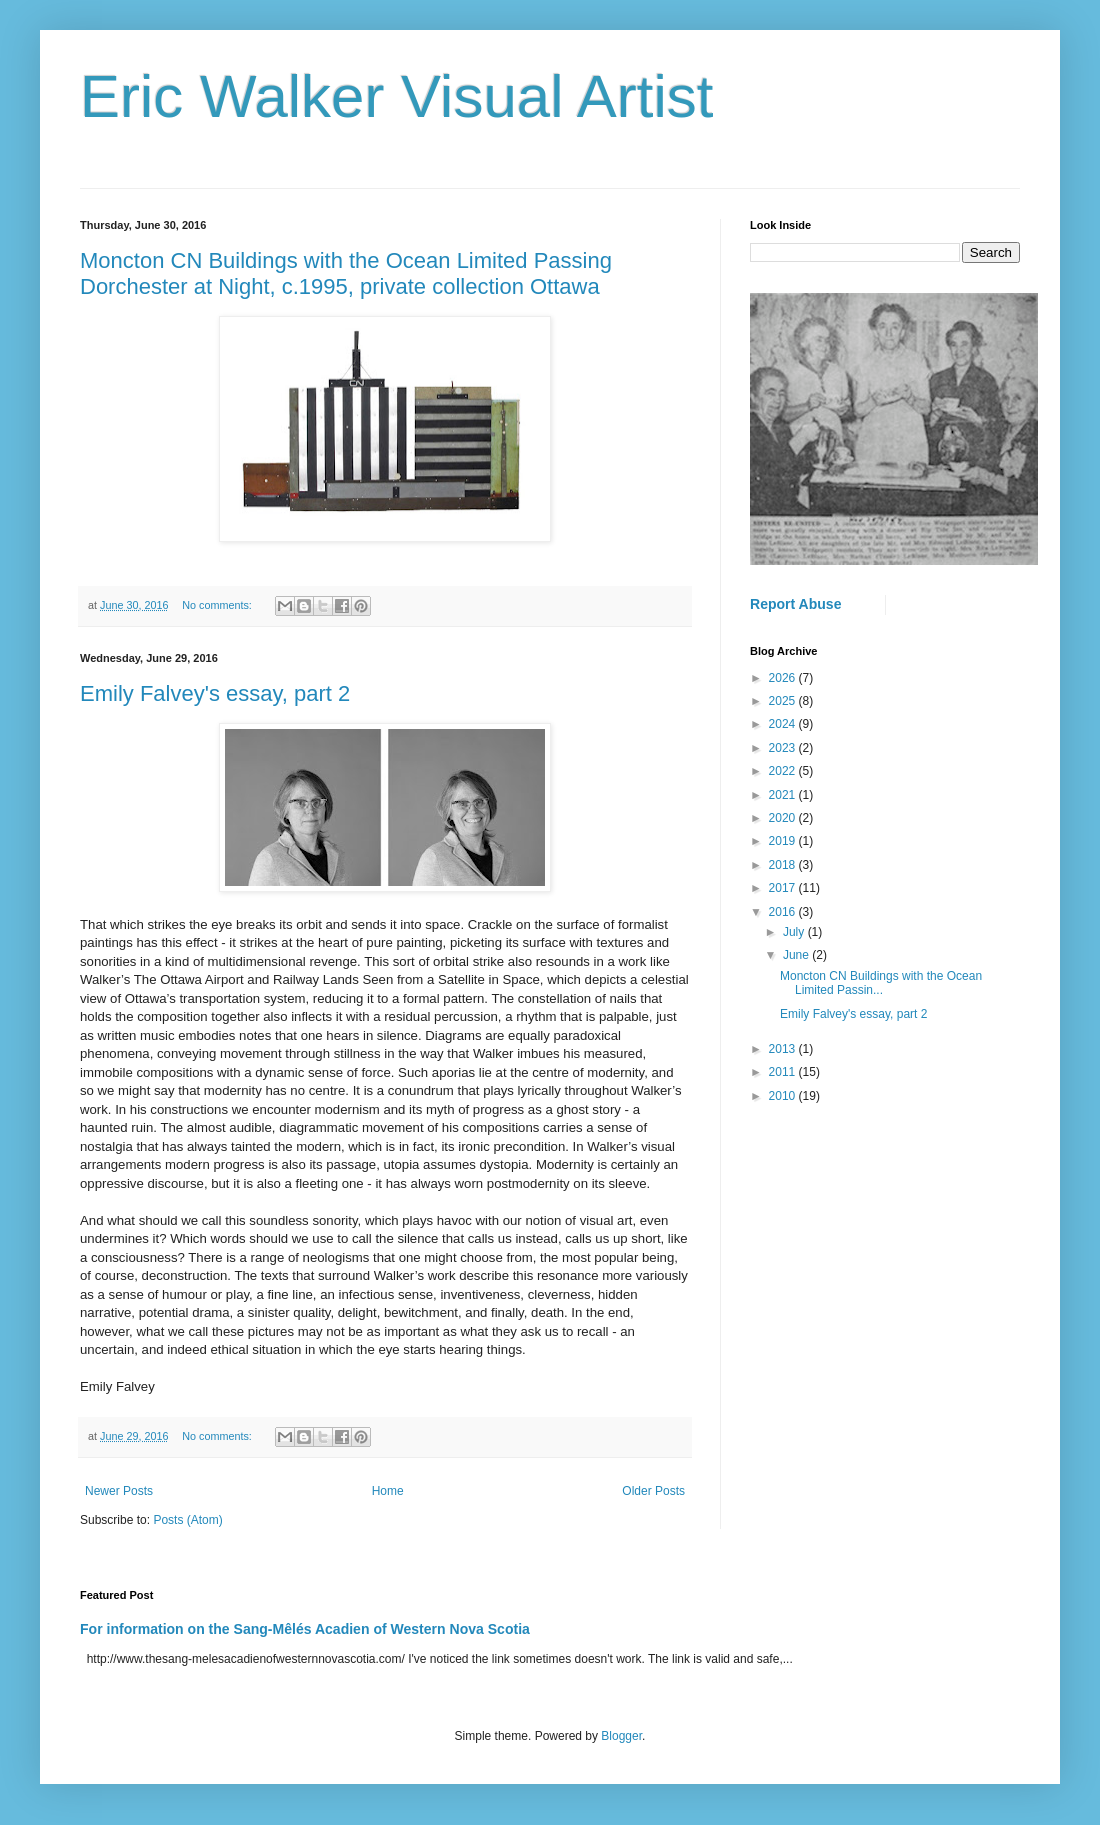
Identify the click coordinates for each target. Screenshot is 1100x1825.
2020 (784, 818)
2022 (784, 771)
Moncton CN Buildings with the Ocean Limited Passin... (881, 983)
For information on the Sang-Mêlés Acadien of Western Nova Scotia (305, 1629)
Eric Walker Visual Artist (397, 96)
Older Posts (653, 1491)
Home (388, 1491)
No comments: (218, 605)
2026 (784, 678)
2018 (784, 865)
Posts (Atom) (187, 1520)
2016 (784, 912)
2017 (784, 888)
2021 (784, 795)
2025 (784, 701)
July (795, 932)
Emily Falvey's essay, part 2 (215, 693)
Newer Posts (119, 1491)
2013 (784, 1049)
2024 (784, 724)
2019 (784, 841)
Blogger (621, 1736)
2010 (784, 1096)
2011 (784, 1072)
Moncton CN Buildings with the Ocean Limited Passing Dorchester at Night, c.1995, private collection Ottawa (346, 273)
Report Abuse (795, 604)
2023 (784, 748)
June (797, 955)
